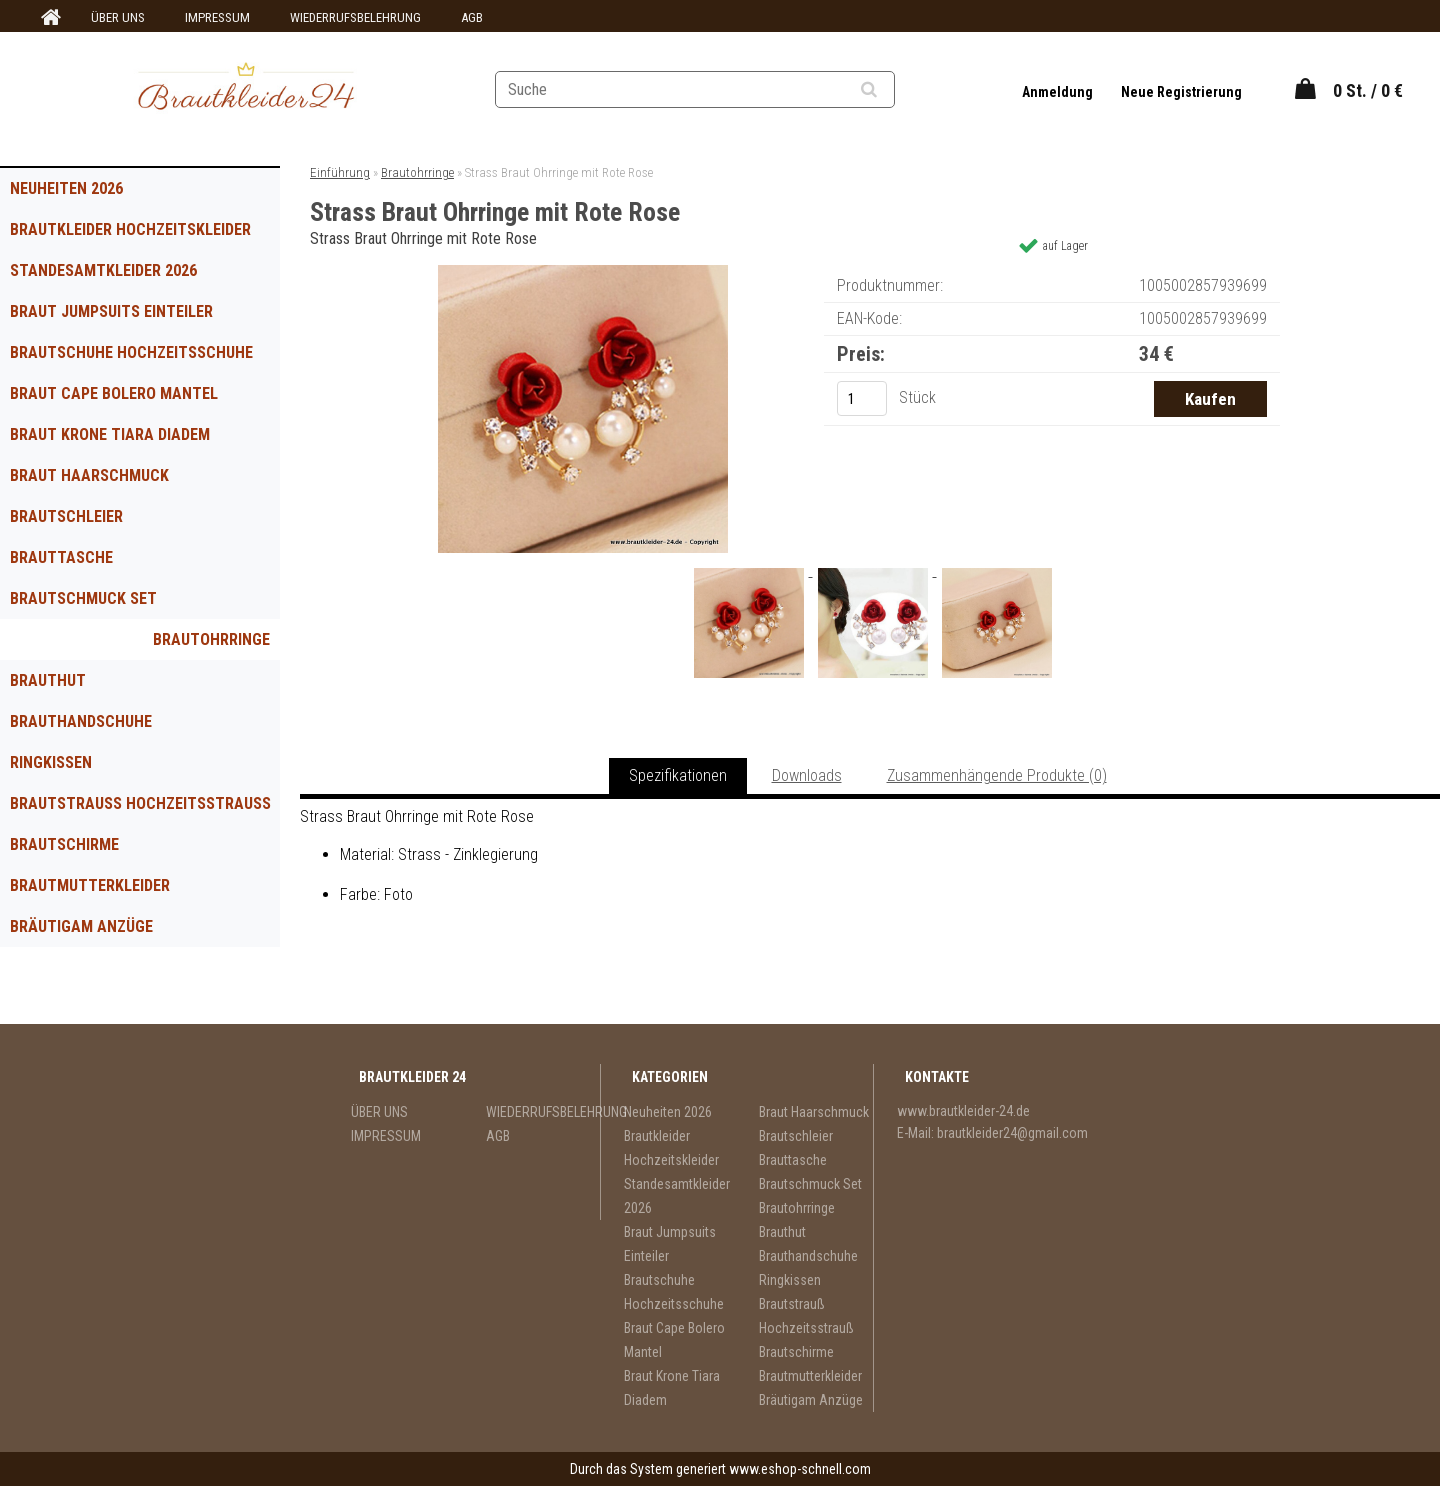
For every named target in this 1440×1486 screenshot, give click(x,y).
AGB (472, 17)
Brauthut (48, 680)
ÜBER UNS (118, 17)
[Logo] (245, 89)
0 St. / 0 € (1368, 90)
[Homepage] (48, 18)
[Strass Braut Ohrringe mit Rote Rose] (583, 272)
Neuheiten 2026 (66, 188)
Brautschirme (64, 844)
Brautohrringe (211, 639)
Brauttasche (61, 557)
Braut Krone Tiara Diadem (110, 434)
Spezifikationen (678, 775)
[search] (893, 90)
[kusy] (862, 398)
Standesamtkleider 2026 (103, 270)
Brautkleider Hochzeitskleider (130, 229)
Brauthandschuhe (81, 721)
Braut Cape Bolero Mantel (114, 393)
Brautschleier (66, 516)
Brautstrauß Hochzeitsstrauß (140, 803)
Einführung (340, 172)
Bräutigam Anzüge (81, 926)
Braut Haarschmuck (89, 475)
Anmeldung (1059, 92)
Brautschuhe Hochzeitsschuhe (131, 352)
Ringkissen (51, 762)
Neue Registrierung (1181, 92)
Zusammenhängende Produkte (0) (997, 775)
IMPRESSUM (217, 17)
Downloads (807, 775)
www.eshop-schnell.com (800, 1469)
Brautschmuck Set (83, 598)
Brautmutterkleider (90, 885)
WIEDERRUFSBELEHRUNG (355, 17)
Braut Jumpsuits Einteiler (111, 311)
